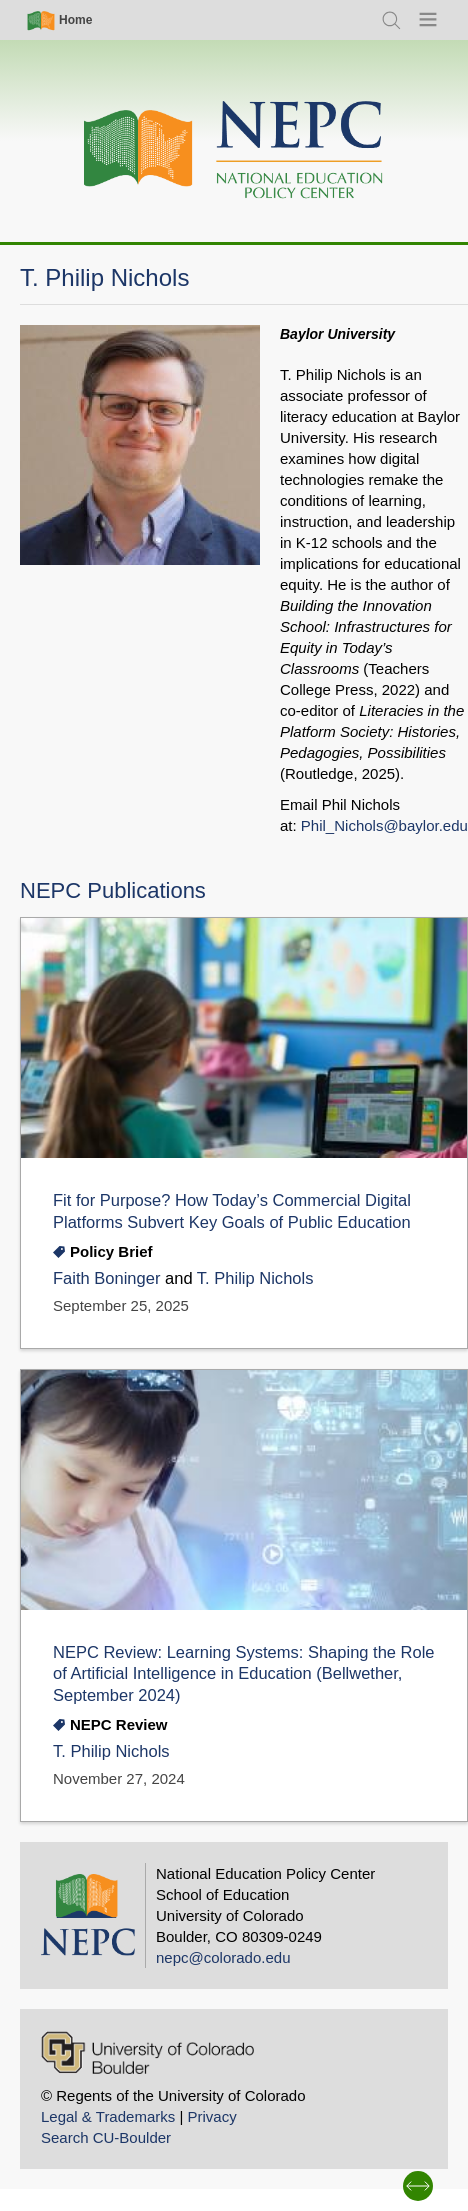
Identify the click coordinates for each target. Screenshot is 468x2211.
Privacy (211, 2116)
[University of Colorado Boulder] (147, 2052)
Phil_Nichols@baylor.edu (384, 825)
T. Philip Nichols (255, 1278)
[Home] (234, 150)
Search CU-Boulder (106, 2137)
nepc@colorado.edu (223, 1957)
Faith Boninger (106, 1278)
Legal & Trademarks (108, 2116)
